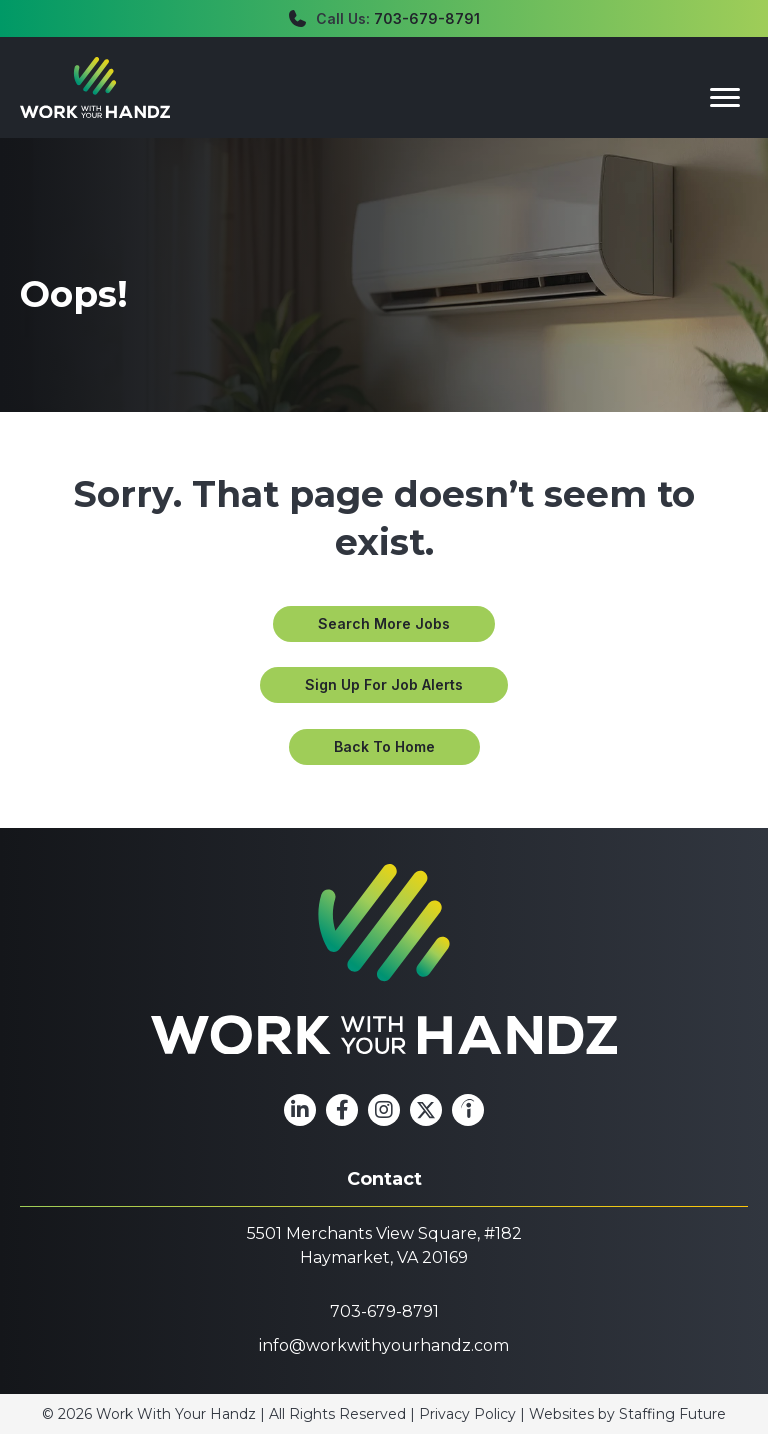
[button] (384, 624)
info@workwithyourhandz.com (384, 1345)
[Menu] (725, 98)
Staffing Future (672, 1414)
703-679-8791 (427, 18)
